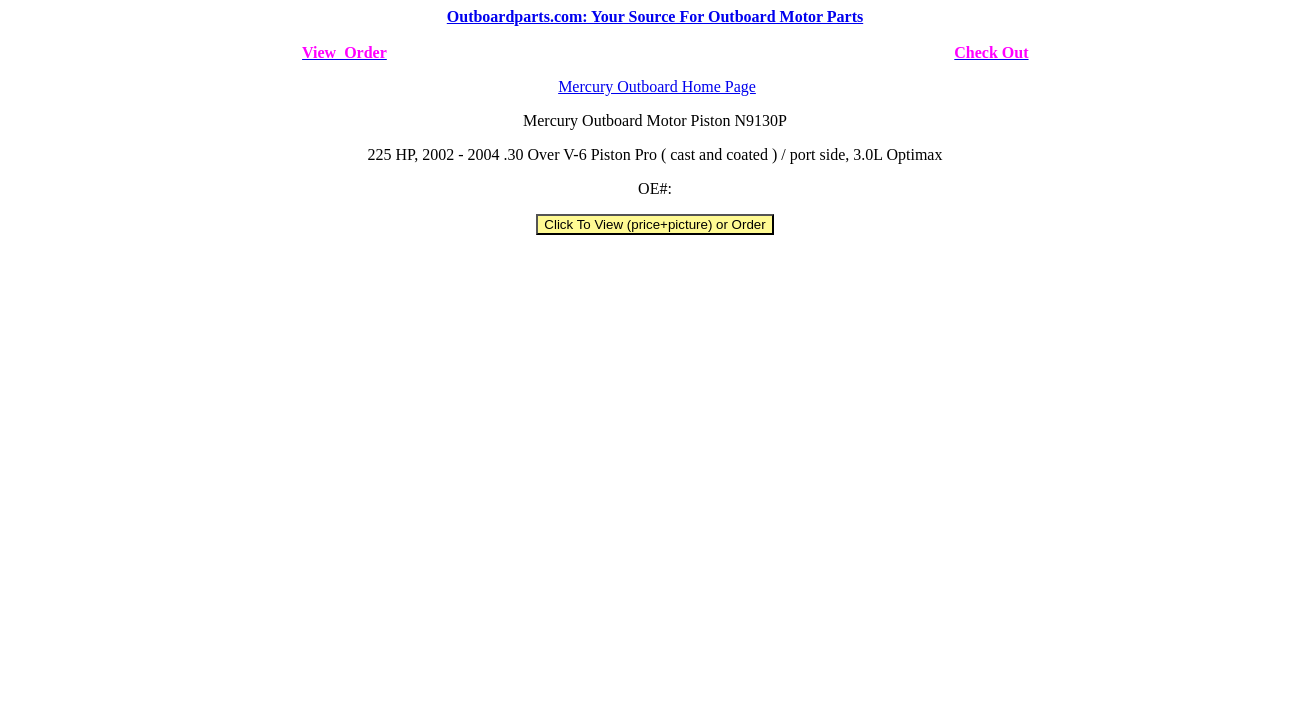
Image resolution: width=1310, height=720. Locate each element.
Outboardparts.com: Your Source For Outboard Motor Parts (655, 16)
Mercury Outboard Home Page (657, 86)
